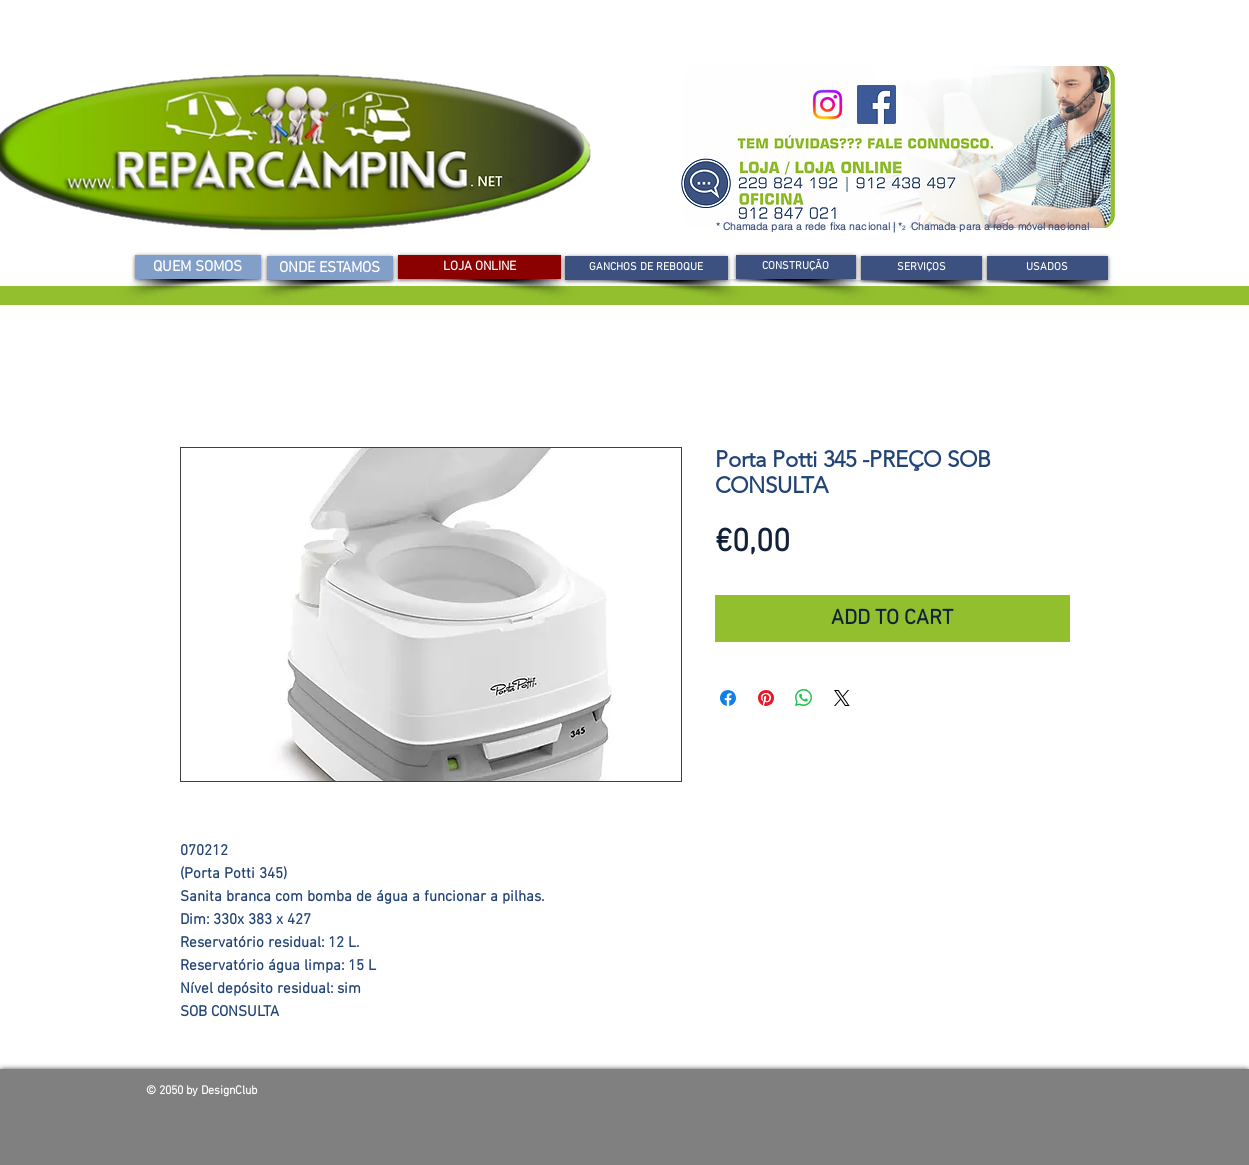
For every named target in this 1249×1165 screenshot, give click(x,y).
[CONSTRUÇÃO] (796, 267)
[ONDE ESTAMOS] (330, 268)
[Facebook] (876, 104)
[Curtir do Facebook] (960, 1096)
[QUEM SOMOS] (198, 267)
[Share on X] (842, 698)
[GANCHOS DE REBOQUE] (646, 268)
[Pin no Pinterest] (766, 698)
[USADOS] (1047, 268)
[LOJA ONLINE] (479, 267)
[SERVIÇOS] (921, 268)
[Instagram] (827, 104)
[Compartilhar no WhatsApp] (804, 698)
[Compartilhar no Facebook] (728, 698)
